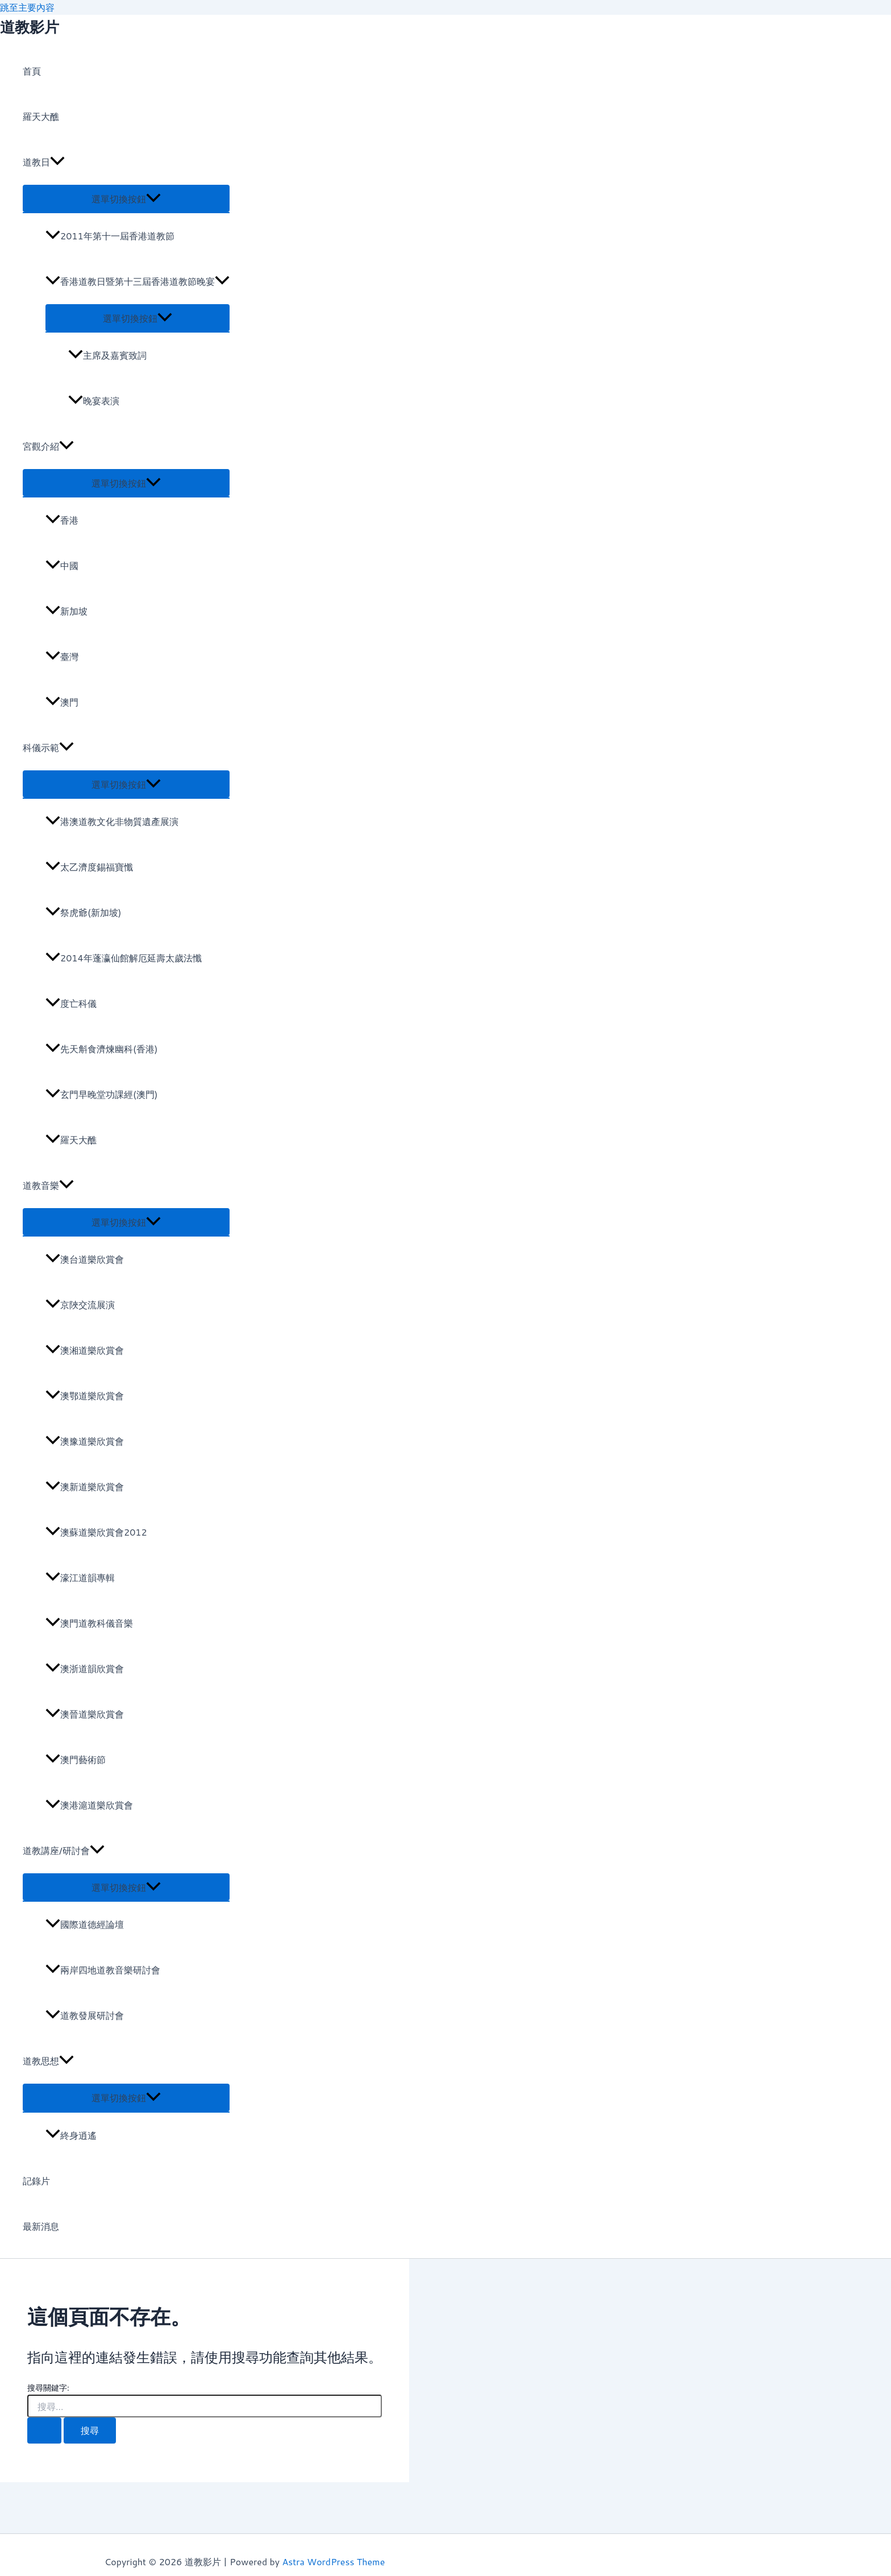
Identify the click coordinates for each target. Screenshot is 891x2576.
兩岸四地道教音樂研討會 (102, 1969)
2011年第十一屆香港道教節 (109, 235)
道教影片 (29, 26)
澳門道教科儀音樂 (89, 1622)
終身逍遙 (71, 2135)
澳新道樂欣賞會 (84, 1486)
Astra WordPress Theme (333, 2561)
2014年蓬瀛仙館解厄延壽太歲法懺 (123, 957)
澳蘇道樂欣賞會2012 (96, 1531)
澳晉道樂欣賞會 (84, 1713)
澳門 (61, 701)
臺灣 (61, 656)
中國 (61, 565)
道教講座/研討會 (64, 1850)
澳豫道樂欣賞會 (84, 1440)
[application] (57, 162)
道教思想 (48, 2061)
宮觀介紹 (48, 446)
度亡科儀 (71, 1003)
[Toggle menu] (126, 198)
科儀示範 (48, 747)
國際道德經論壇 (84, 1924)
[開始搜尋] (44, 2430)
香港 (61, 519)
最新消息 (41, 2226)
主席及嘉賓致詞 (107, 355)
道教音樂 (48, 1185)
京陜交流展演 (80, 1304)
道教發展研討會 (84, 2015)
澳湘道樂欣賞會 (84, 1350)
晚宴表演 (93, 400)
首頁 (32, 70)
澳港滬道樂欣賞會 (89, 1804)
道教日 (44, 162)
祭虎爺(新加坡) (83, 912)
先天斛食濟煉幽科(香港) (101, 1048)
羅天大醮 (41, 116)
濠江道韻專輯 (80, 1577)
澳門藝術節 (75, 1759)
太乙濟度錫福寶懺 (89, 866)
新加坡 (66, 610)
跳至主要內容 (27, 7)
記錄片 (36, 2180)
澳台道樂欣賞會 (84, 1259)
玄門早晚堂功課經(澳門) (101, 1094)
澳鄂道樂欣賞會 (84, 1395)
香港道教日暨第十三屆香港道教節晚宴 (137, 281)
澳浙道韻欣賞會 (84, 1668)
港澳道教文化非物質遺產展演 (111, 821)
